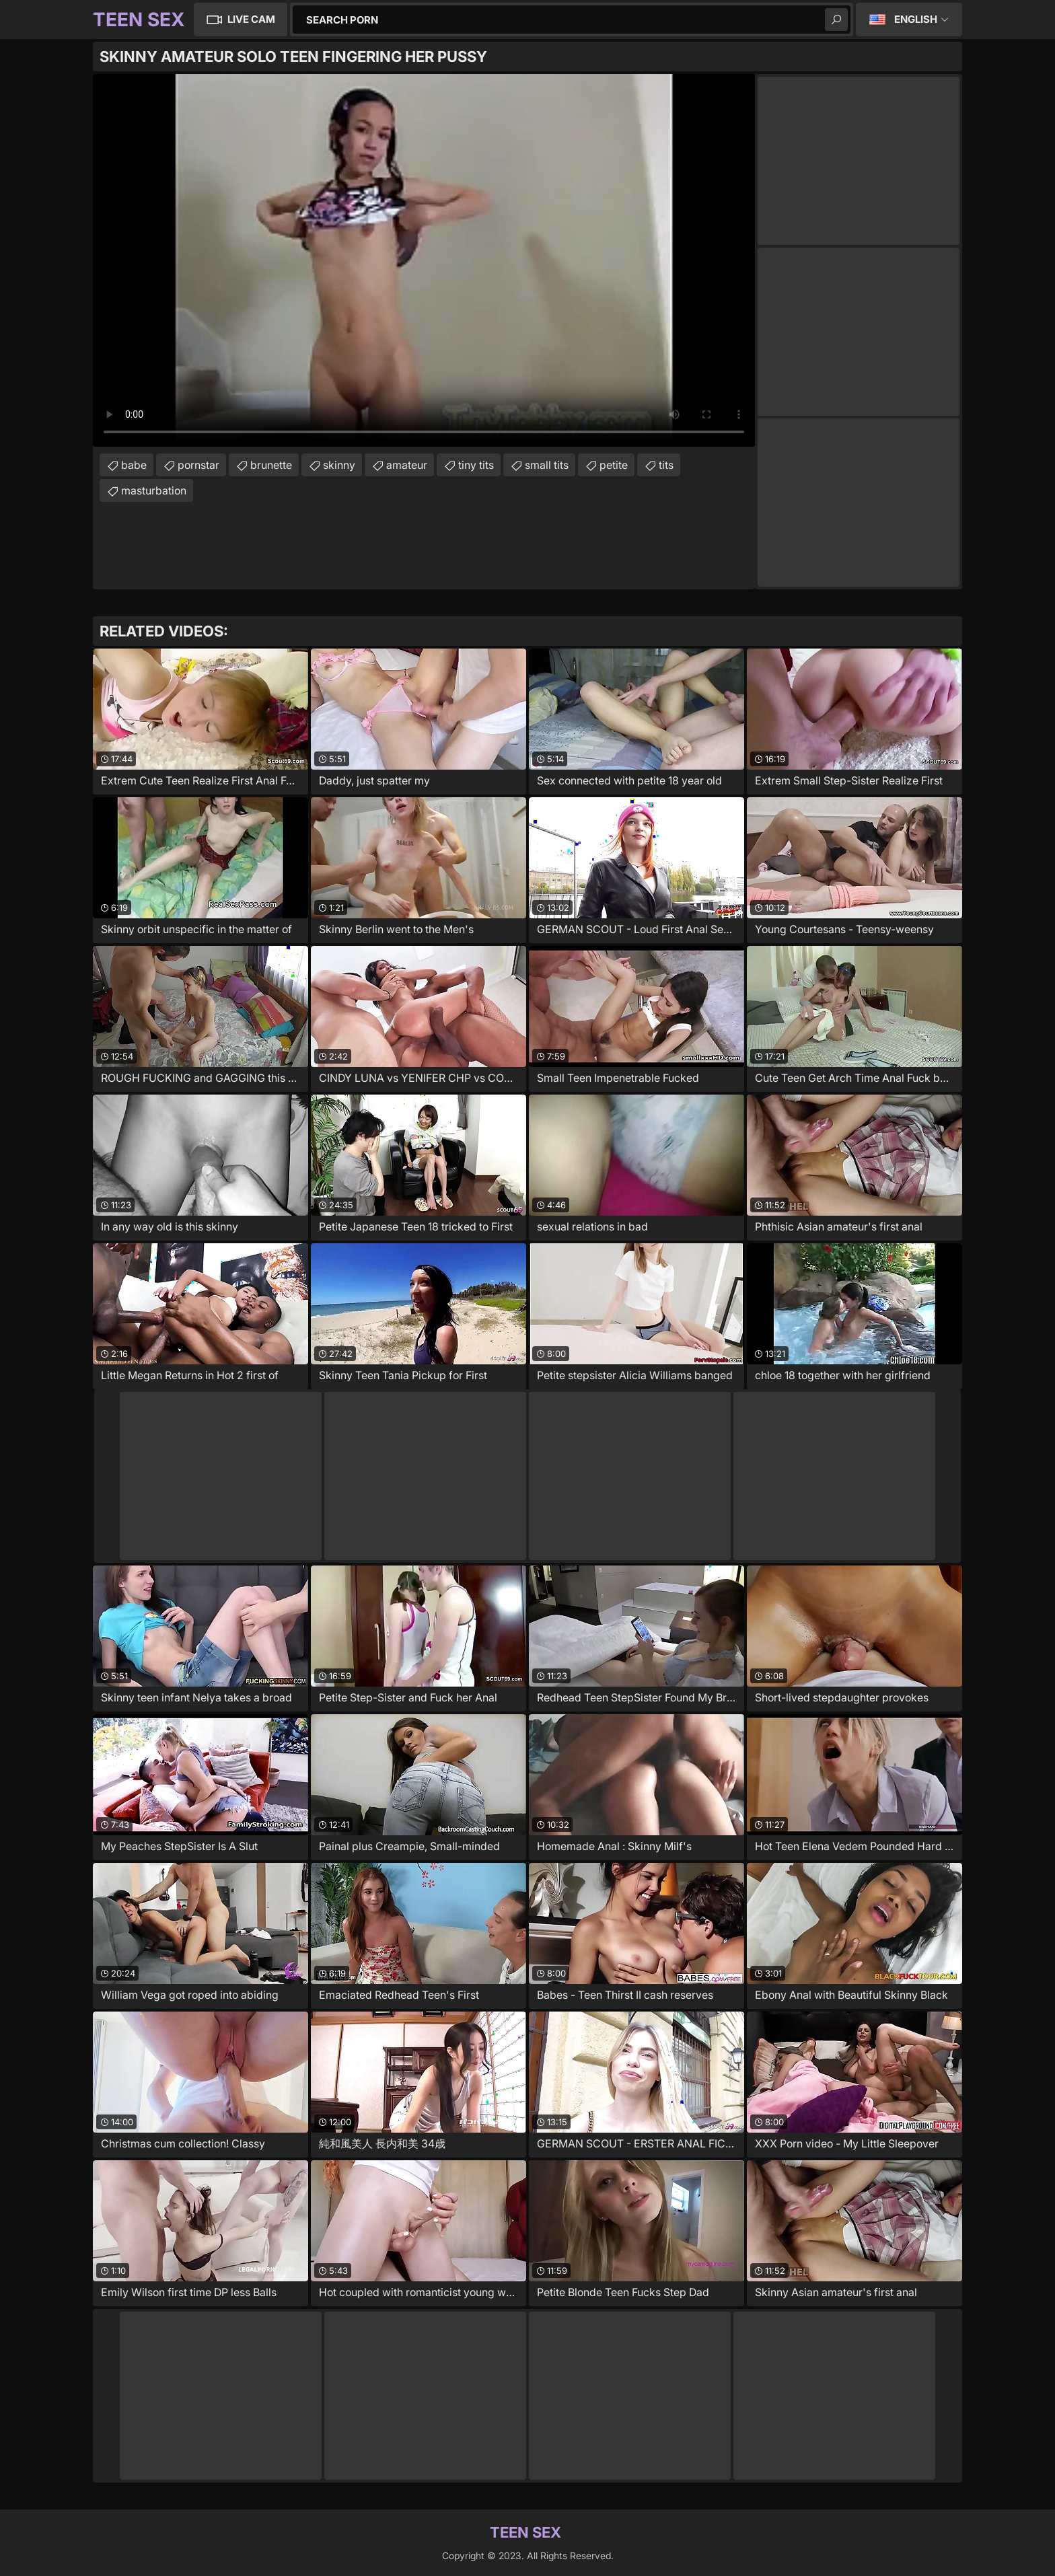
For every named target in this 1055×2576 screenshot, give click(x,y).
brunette (271, 465)
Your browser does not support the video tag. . (424, 260)
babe (134, 465)
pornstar (198, 465)
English (915, 19)
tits (666, 465)
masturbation (153, 490)
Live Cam (251, 19)
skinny (339, 465)
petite (613, 465)
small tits (547, 465)
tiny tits (476, 465)
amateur (406, 465)
